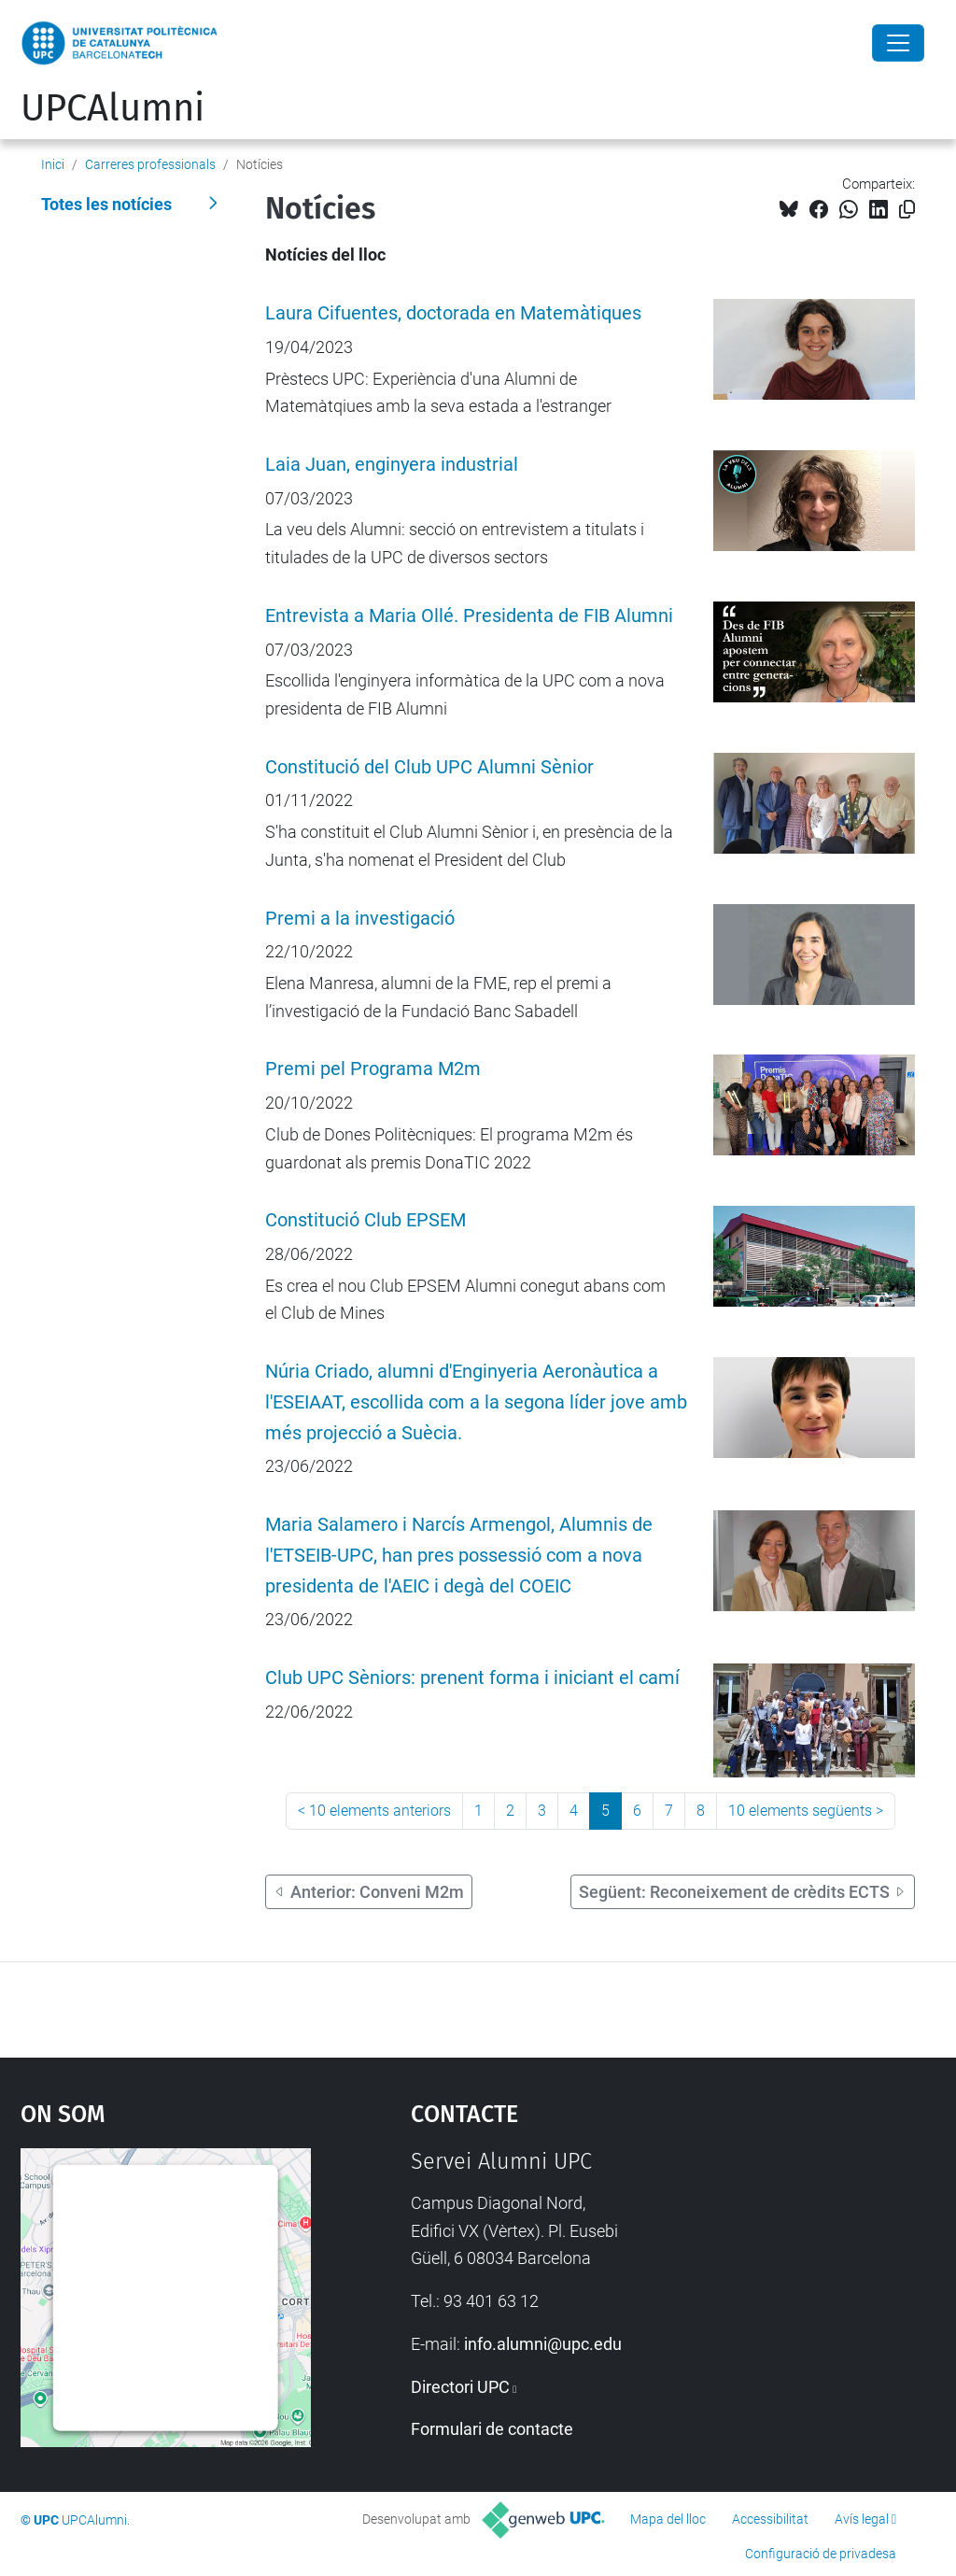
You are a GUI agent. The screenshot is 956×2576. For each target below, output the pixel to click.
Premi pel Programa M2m (373, 1069)
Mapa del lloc (668, 2519)
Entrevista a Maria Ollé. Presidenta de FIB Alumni (469, 616)
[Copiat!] (907, 209)
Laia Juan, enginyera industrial (391, 464)
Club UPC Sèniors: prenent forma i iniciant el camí (472, 1678)
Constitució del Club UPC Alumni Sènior (429, 767)
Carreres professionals (150, 164)
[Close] (898, 43)
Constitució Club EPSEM (365, 1220)
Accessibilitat (770, 2519)
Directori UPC (460, 2387)
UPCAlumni (112, 108)
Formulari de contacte (492, 2429)
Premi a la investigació (360, 918)
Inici (52, 164)
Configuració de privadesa (820, 2553)
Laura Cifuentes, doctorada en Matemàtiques (453, 313)
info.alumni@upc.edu (543, 2344)
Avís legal (862, 2519)
